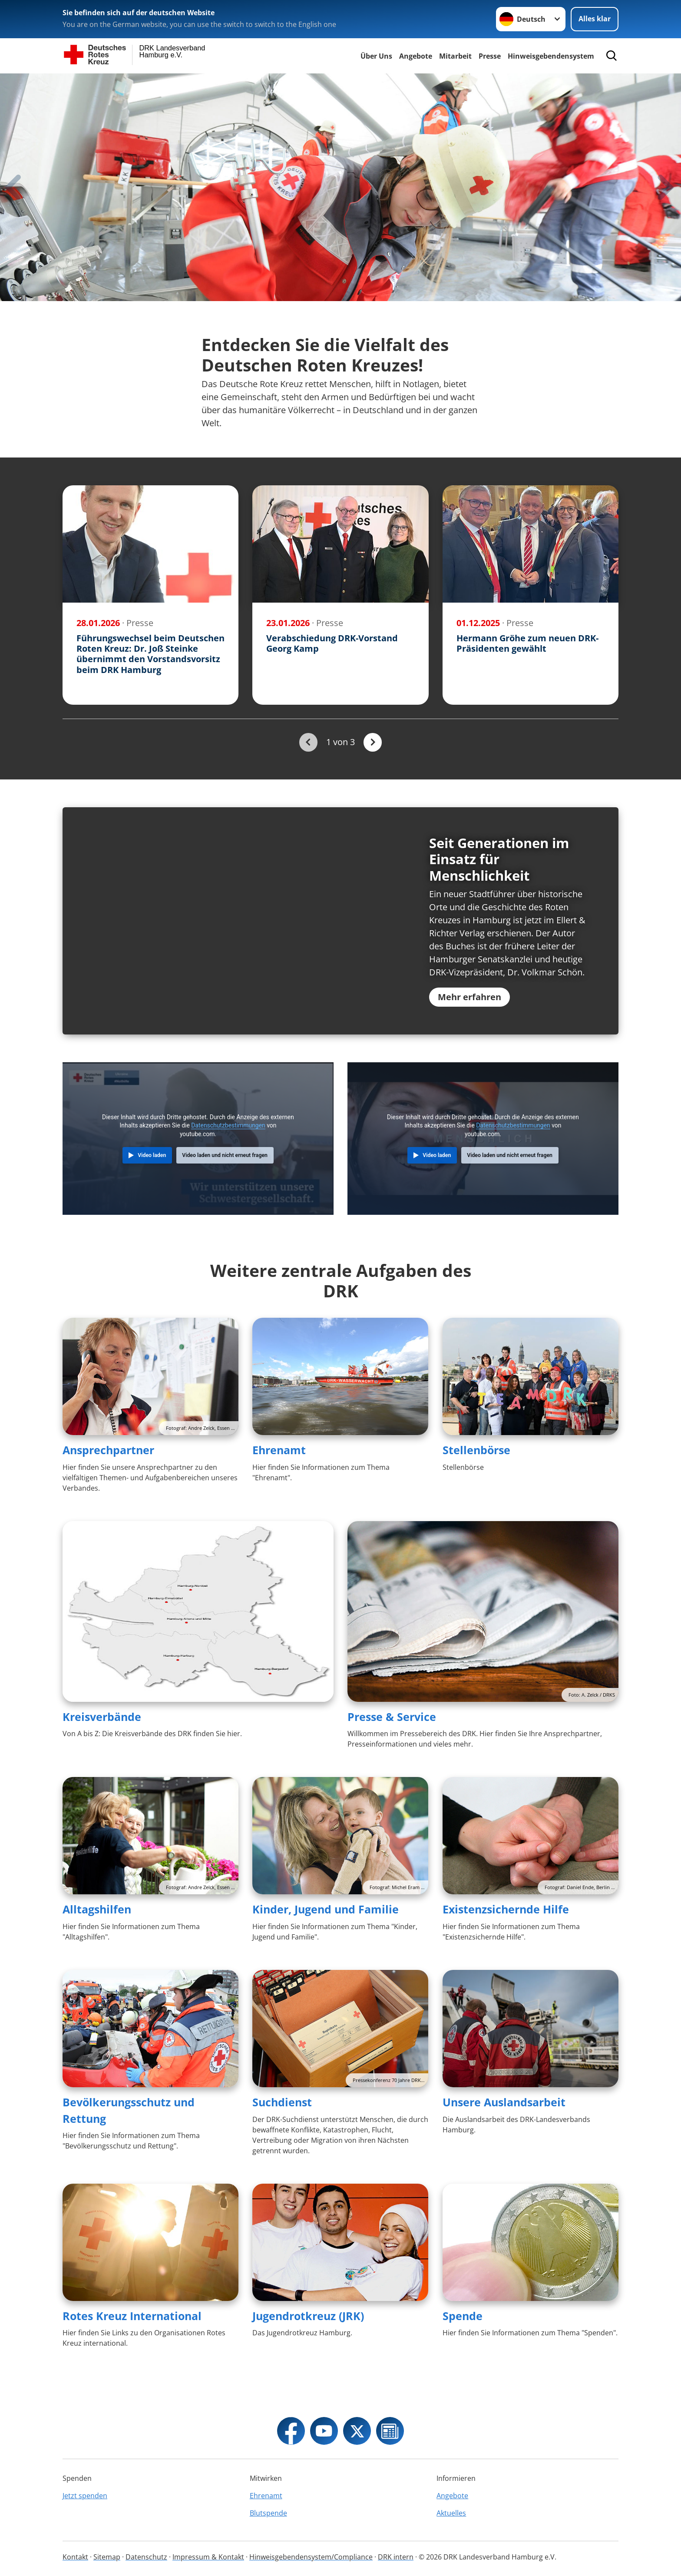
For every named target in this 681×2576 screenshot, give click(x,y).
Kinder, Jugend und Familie (325, 1936)
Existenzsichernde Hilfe (506, 1936)
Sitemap (106, 2557)
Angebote (415, 56)
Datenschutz (146, 2557)
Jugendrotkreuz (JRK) (308, 2342)
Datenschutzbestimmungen (228, 1152)
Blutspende (268, 2513)
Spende (463, 2342)
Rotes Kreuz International (132, 2342)
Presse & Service (391, 1743)
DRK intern (395, 2557)
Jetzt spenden (85, 2495)
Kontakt (75, 2557)
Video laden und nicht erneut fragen (225, 1182)
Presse (490, 56)
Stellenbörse (476, 1476)
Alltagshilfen (97, 1936)
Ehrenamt (279, 1476)
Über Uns (376, 56)
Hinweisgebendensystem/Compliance (311, 2557)
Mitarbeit (455, 56)
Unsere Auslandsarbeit (504, 2129)
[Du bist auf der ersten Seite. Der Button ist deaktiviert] (308, 742)
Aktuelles (451, 2513)
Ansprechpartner (108, 1476)
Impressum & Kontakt (208, 2557)
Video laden (152, 1182)
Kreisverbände (102, 1743)
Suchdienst (282, 2129)
